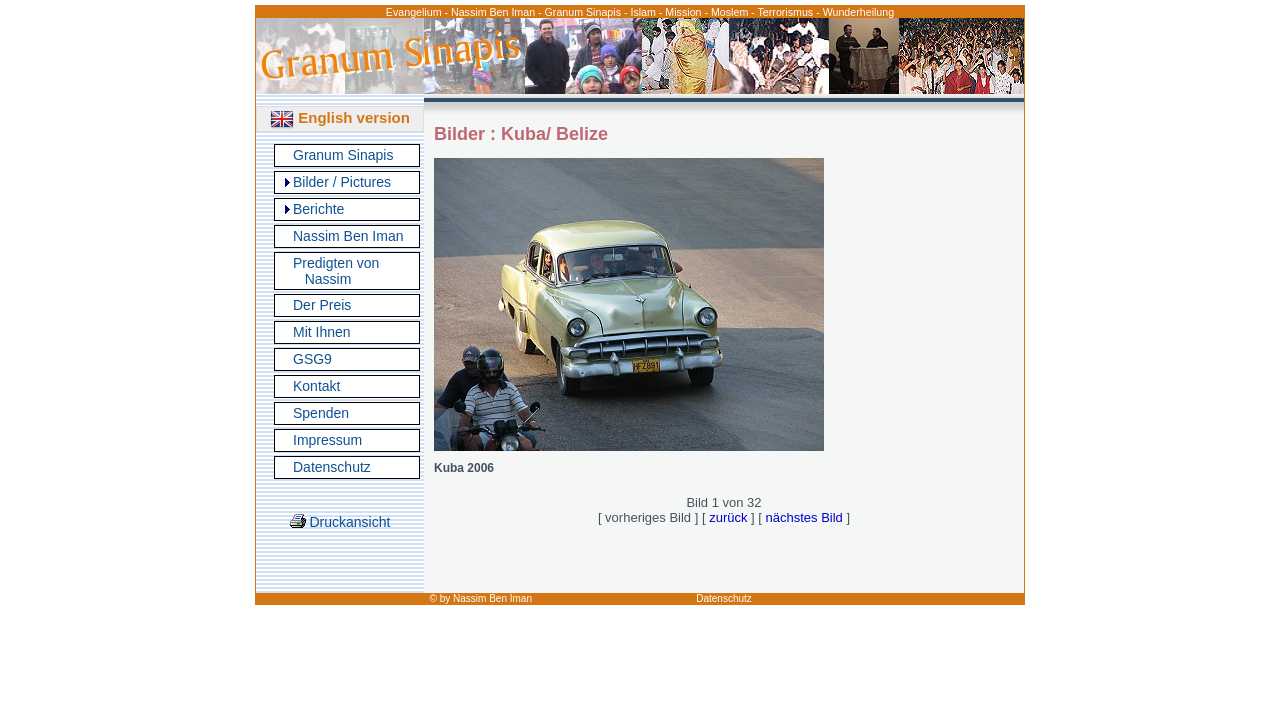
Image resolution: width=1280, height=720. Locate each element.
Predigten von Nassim (336, 271)
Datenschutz (332, 467)
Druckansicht (340, 522)
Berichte (318, 209)
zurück (728, 517)
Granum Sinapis (343, 155)
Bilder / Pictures (342, 182)
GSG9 (312, 359)
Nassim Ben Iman (348, 236)
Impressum (327, 440)
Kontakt (316, 386)
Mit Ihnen (322, 332)
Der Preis (322, 305)
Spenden (321, 413)
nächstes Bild (804, 517)
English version (340, 117)
